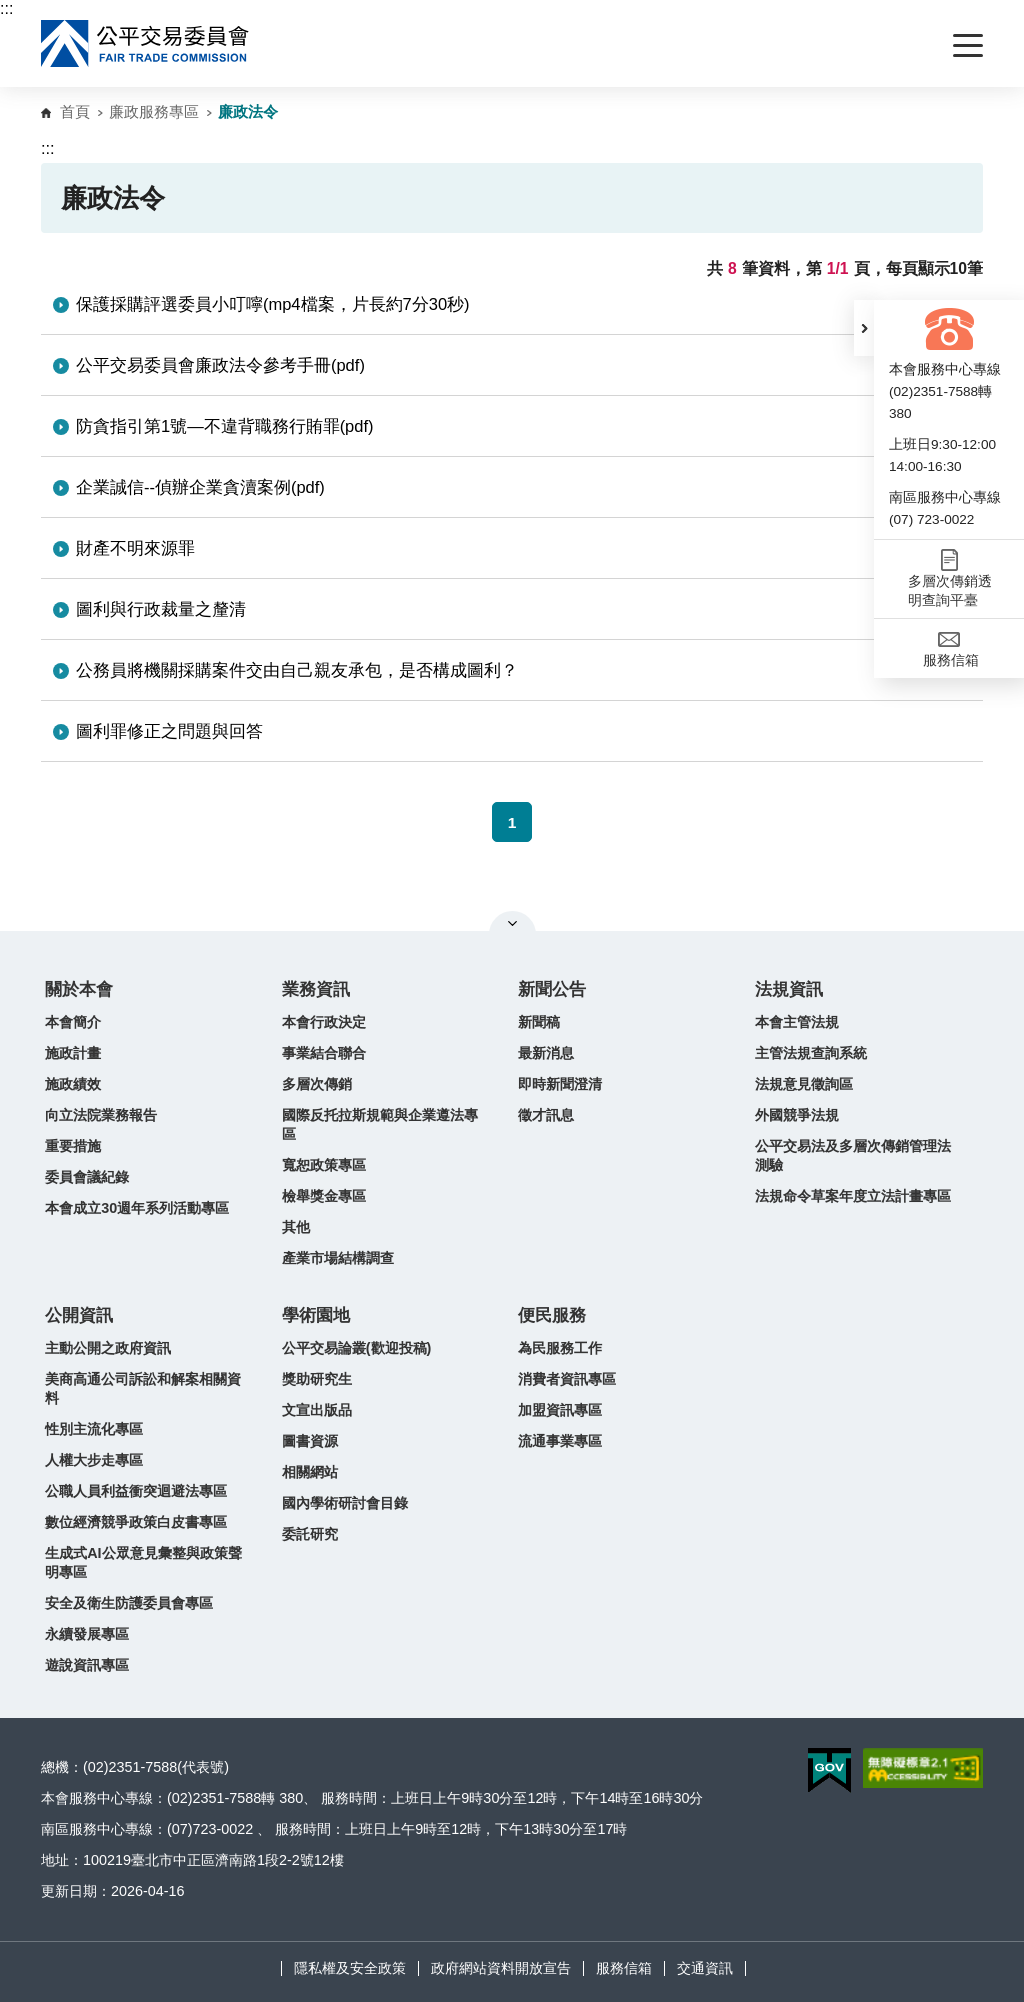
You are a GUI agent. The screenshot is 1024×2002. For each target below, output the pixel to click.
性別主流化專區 (94, 1429)
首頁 (75, 111)
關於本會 (79, 989)
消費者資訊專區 (567, 1379)
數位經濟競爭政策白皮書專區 (136, 1522)
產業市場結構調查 (338, 1258)
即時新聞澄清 (560, 1084)
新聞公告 (552, 989)
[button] (864, 328)
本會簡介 (73, 1022)
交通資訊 (705, 1968)
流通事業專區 (560, 1441)
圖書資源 (310, 1441)
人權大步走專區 (94, 1460)
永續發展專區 (87, 1634)
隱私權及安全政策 (350, 1968)
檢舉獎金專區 (324, 1196)
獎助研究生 (317, 1379)
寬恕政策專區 (324, 1165)
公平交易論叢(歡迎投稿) (357, 1348)
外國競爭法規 (797, 1115)
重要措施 (73, 1146)
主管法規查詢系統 (811, 1053)
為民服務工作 (560, 1348)
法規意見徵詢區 (804, 1084)
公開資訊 (79, 1315)
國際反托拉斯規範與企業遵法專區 (380, 1124)
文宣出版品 (317, 1410)
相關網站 (310, 1472)
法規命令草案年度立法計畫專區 (853, 1196)
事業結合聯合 (324, 1053)
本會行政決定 (324, 1022)
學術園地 (316, 1315)
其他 (296, 1227)
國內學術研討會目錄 (345, 1503)
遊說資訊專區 (87, 1665)
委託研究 (310, 1534)
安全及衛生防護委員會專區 (129, 1603)
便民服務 (552, 1315)
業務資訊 (316, 989)
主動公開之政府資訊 (108, 1348)
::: (6, 8)
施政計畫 (73, 1053)
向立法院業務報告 (101, 1115)
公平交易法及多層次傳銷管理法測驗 (853, 1155)
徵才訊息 (546, 1115)
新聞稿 (539, 1022)
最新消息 (546, 1053)
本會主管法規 (797, 1022)
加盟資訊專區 (560, 1410)
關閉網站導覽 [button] (512, 923)
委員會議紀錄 (87, 1177)
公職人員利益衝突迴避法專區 (136, 1491)
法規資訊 (789, 989)
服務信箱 (624, 1968)
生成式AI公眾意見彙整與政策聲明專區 (143, 1562)
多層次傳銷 (317, 1084)
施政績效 (73, 1084)
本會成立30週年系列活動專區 (137, 1208)
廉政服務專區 (154, 111)
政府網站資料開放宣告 (501, 1968)
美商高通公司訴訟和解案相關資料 (143, 1388)
